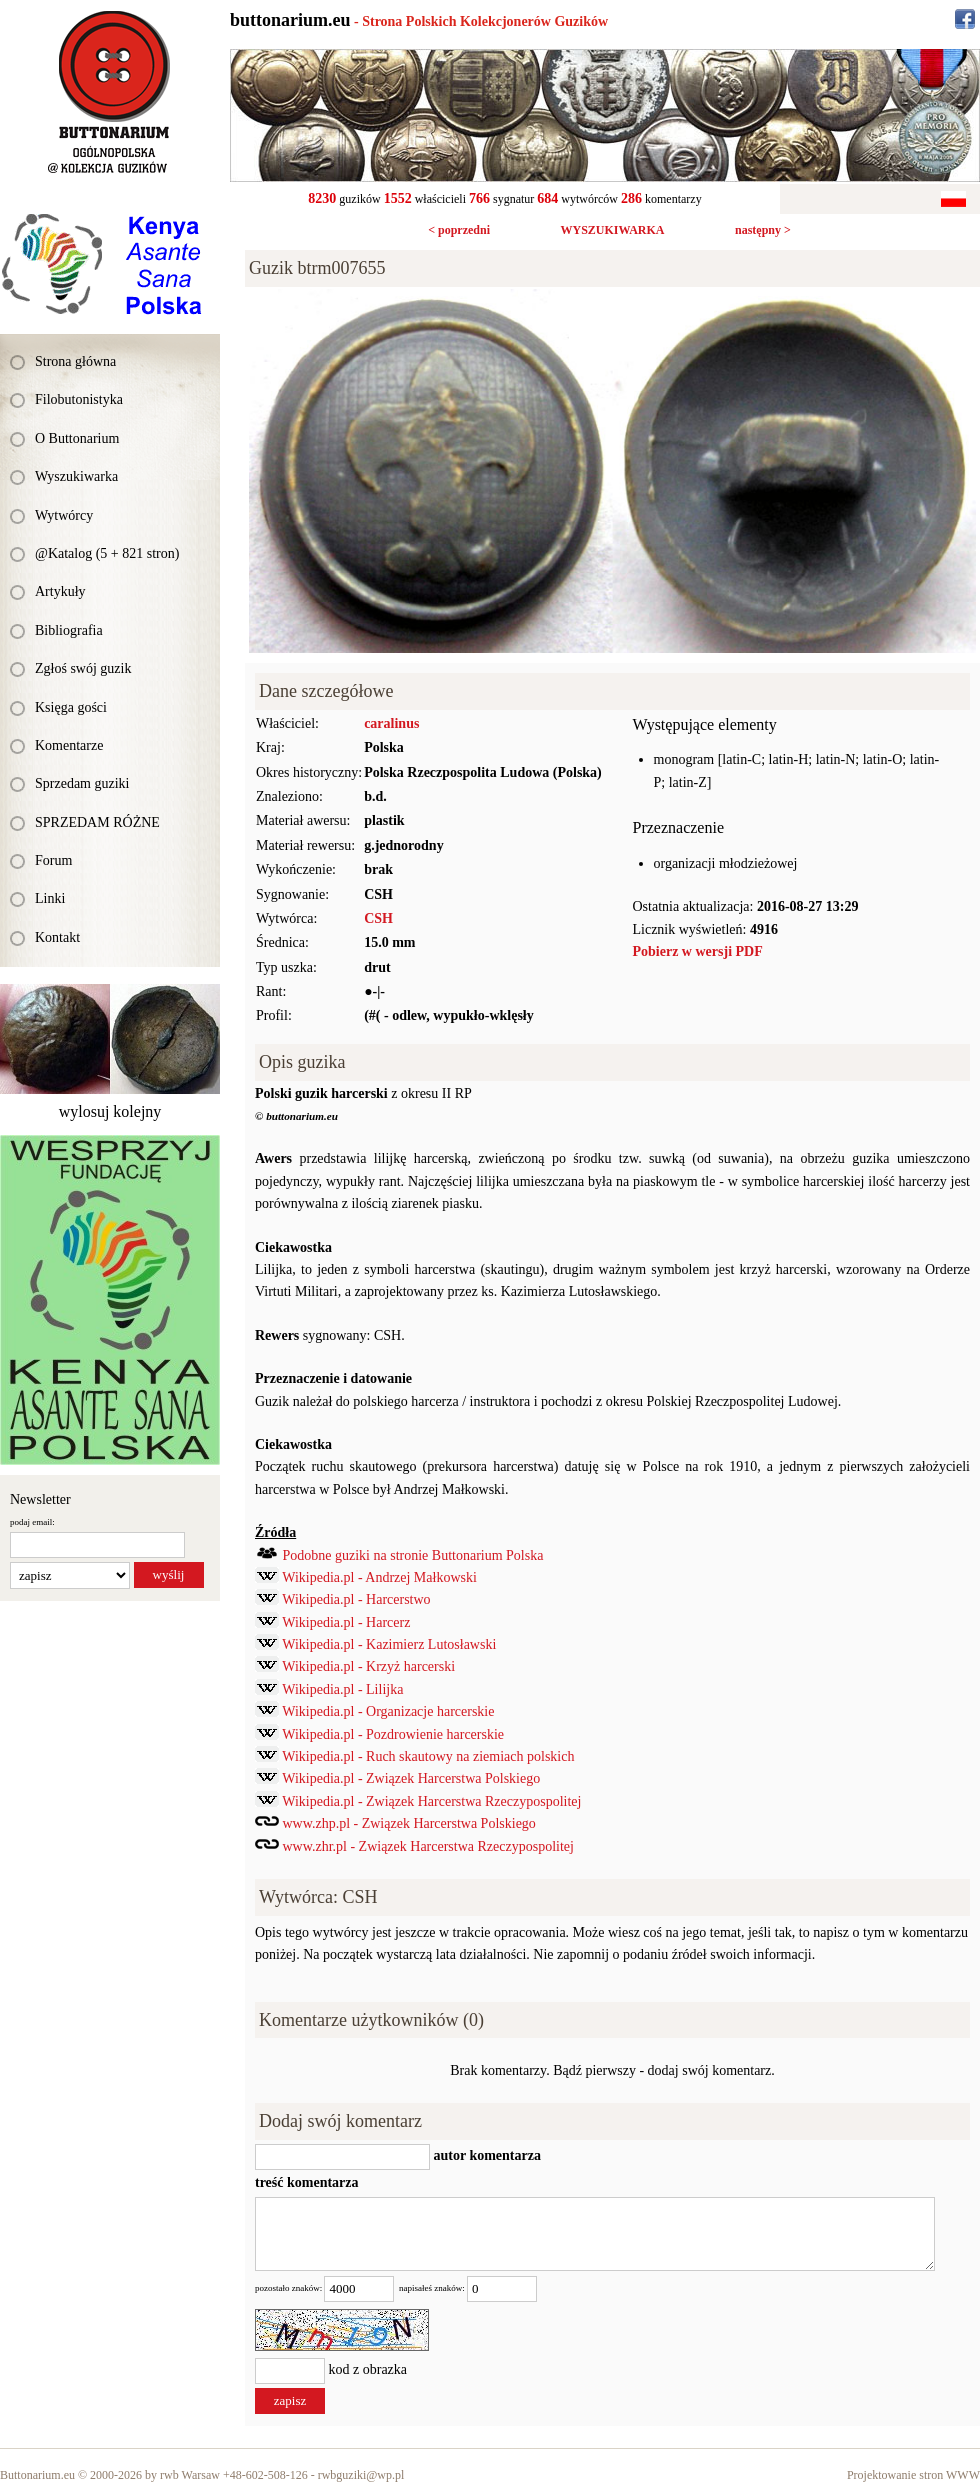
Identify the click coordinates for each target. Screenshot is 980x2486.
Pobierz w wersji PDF (698, 951)
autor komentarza (485, 2155)
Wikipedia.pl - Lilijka (342, 1689)
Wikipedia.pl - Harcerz (346, 1622)
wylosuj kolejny (110, 1111)
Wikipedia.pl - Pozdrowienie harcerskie (393, 1734)
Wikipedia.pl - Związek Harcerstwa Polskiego (411, 1778)
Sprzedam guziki (82, 783)
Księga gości (71, 707)
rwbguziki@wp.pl (361, 2475)
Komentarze (69, 745)
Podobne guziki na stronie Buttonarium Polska (413, 1555)
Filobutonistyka (79, 399)
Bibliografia (69, 630)
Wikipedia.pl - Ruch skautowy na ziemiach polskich (428, 1756)
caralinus (391, 723)
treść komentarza (307, 2182)
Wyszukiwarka (76, 476)
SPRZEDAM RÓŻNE (97, 822)
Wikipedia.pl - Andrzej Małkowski (379, 1577)
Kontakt (57, 937)
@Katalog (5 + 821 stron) (107, 553)
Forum (53, 860)
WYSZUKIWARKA (612, 230)
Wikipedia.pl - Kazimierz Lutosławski (389, 1644)
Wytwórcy (64, 515)
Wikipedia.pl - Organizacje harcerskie (388, 1711)
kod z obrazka (368, 2369)
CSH (378, 918)
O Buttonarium (77, 438)
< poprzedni (459, 230)
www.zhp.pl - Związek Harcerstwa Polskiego (409, 1823)
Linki (50, 898)
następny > (763, 230)
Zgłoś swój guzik (83, 668)
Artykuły (60, 591)
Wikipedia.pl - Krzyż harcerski (368, 1666)
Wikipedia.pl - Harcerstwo (356, 1599)
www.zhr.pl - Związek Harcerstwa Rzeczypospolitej (428, 1846)
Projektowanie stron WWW (913, 2475)
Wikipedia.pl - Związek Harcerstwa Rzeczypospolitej (431, 1801)
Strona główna (75, 361)
